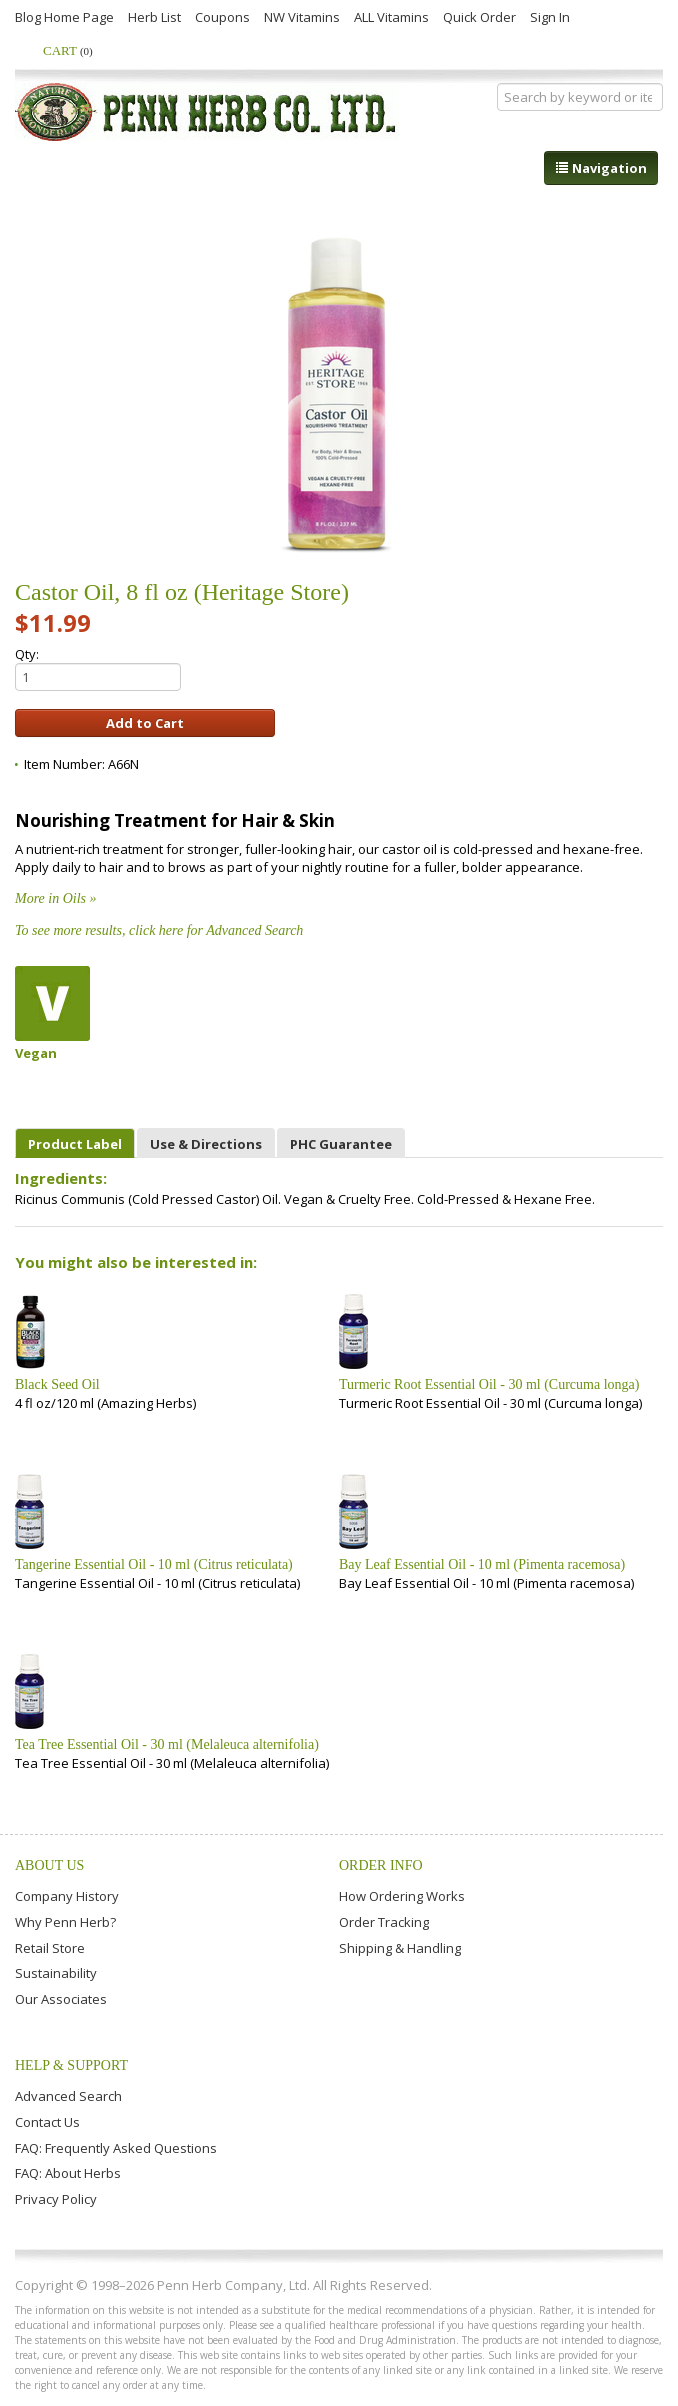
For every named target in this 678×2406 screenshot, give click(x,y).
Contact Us (47, 2122)
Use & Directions (206, 1144)
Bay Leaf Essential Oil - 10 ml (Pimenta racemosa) (482, 1564)
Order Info (381, 1865)
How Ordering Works (402, 1896)
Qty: (98, 668)
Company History (67, 1896)
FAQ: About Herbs (68, 2173)
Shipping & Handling (400, 1948)
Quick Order (479, 17)
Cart (68, 50)
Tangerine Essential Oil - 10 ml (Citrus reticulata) (154, 1564)
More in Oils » (56, 898)
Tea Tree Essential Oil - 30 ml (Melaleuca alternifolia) (167, 1744)
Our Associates (61, 1999)
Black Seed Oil (57, 1384)
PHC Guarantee (341, 1144)
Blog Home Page (64, 17)
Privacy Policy (56, 2199)
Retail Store (50, 1948)
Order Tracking (384, 1922)
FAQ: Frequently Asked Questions (116, 2148)
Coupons (222, 17)
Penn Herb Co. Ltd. (207, 112)
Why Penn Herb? (65, 1922)
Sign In (550, 17)
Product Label (75, 1144)
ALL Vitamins (391, 17)
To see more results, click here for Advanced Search (159, 930)
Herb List (154, 17)
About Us (49, 1865)
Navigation (601, 168)
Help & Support (71, 2065)
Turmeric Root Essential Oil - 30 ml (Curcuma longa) (489, 1384)
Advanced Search (68, 2096)
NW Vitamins (302, 17)
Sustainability (56, 1973)
